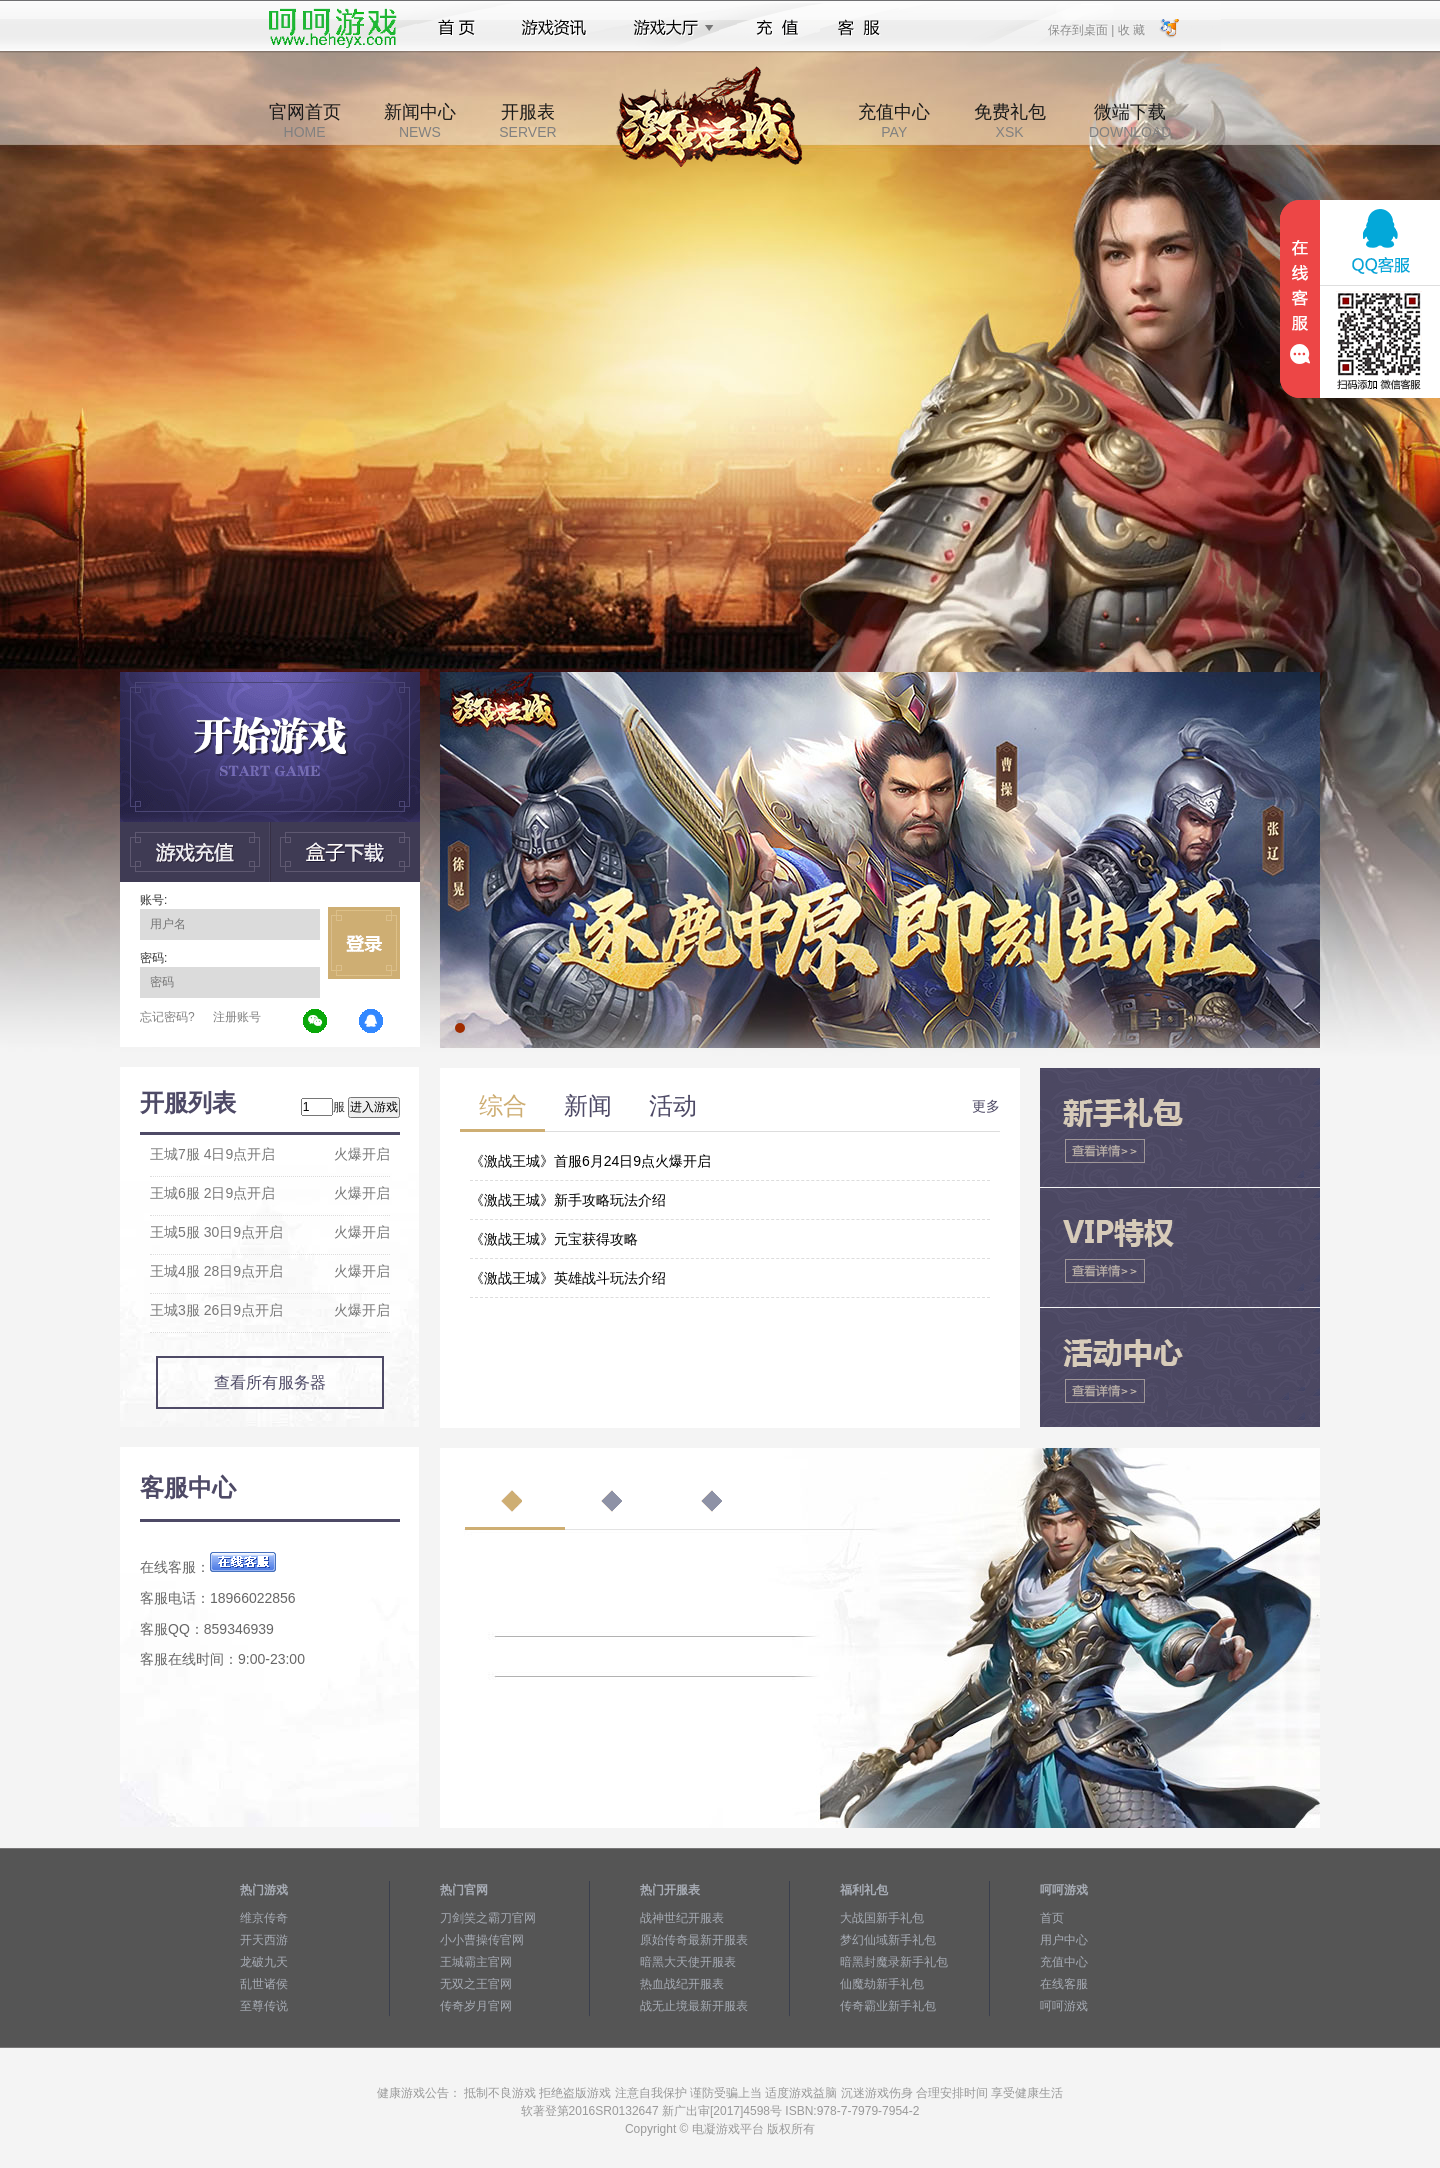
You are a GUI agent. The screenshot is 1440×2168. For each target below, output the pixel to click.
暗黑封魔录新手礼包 (894, 1962)
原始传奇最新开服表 (694, 1940)
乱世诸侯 (264, 1984)
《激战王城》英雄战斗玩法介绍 (568, 1278)
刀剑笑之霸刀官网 (488, 1918)
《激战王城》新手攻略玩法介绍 (568, 1200)
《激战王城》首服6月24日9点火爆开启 (590, 1161)
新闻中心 (420, 121)
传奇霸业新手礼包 (888, 2006)
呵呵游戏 (1064, 2006)
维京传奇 (264, 1918)
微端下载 (1130, 121)
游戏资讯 (554, 28)
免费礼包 (1010, 121)
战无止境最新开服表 (694, 2006)
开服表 (527, 121)
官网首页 (305, 121)
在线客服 (1064, 1984)
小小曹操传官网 (482, 1940)
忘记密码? (167, 1017)
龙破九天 (264, 1962)
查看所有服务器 (270, 1382)
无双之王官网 (476, 1984)
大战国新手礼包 (882, 1918)
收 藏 (1130, 29)
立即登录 (364, 943)
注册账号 (237, 1017)
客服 (859, 28)
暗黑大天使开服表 (688, 1962)
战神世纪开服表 (682, 1918)
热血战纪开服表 (682, 1984)
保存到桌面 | (1082, 29)
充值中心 (894, 121)
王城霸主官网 (476, 1962)
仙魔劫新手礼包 (882, 1984)
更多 (986, 1106)
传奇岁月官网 (476, 2006)
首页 (456, 28)
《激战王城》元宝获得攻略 (554, 1239)
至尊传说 (264, 2006)
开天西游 (264, 1940)
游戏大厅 (668, 28)
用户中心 (1064, 1940)
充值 (776, 28)
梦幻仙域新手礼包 (888, 1940)
